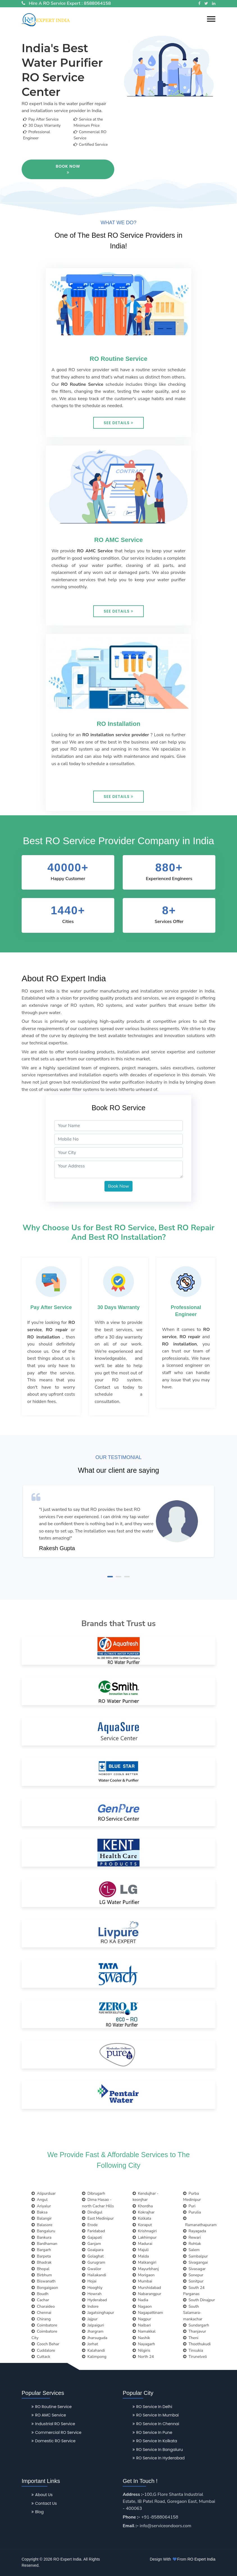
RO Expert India (201, 2559)
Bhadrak (41, 2262)
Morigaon (144, 2275)
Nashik (141, 2337)
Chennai (41, 2312)
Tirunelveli (195, 2356)
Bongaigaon (44, 2287)
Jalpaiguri (93, 2325)
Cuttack (40, 2356)
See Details (118, 423)
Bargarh (41, 2249)
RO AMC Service (48, 2415)
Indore (90, 2306)
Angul (39, 2199)
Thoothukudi (197, 2344)
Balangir (41, 2218)
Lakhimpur (144, 2237)
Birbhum (41, 2275)
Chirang (41, 2319)
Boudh (39, 2293)
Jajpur (89, 2319)
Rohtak (192, 2243)
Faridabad (93, 2231)
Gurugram (93, 2262)
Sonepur (193, 2275)
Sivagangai (195, 2262)
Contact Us (44, 2503)
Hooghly (92, 2287)
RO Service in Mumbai (156, 2415)
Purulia (192, 2212)
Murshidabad (147, 2287)
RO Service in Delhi (152, 2406)
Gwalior (91, 2269)
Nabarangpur (147, 2293)
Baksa (39, 2212)
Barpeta (41, 2256)
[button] (211, 19)
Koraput (142, 2225)
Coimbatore (44, 2325)
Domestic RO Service (53, 2441)
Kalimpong (94, 2356)
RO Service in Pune (152, 2432)
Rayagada (194, 2231)
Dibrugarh (93, 2193)
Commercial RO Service (56, 2432)
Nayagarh (144, 2344)
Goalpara (93, 2249)
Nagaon (142, 2306)
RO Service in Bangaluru (158, 2449)
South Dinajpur (199, 2300)
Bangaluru (43, 2231)
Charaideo (43, 2306)
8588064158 (97, 3)
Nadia (140, 2300)
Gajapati (92, 2237)
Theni (190, 2337)
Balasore (42, 2225)
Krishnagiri (145, 2231)
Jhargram (93, 2331)
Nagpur (142, 2319)
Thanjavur (194, 2331)
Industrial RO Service (53, 2424)
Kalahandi (93, 2350)
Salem (191, 2249)
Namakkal (144, 2331)
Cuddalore (43, 2350)
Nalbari (142, 2325)
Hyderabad (94, 2300)
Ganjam (91, 2243)
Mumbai (142, 2281)
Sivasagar (194, 2269)
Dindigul (92, 2212)
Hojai (89, 2281)
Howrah (92, 2293)
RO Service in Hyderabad (159, 2458)
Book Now (68, 168)
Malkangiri (144, 2262)
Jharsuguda (94, 2337)
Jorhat (90, 2344)
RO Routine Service (51, 2406)
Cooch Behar (45, 2344)
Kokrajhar (144, 2212)
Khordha (143, 2206)
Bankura (41, 2237)
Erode (90, 2225)
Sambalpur (195, 2256)
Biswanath (43, 2281)
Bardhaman (44, 2243)
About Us (42, 2494)
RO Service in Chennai (156, 2424)
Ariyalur (41, 2206)
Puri (189, 2206)
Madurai (142, 2243)
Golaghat (93, 2256)
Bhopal (40, 2269)
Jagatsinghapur (98, 2312)
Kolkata (142, 2218)
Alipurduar (43, 2193)
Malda (141, 2256)
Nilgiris (141, 2350)
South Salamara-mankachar (192, 2313)
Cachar (40, 2300)
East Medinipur (98, 2218)
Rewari (192, 2237)
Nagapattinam (148, 2312)
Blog (37, 2512)
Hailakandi (94, 2275)
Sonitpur (193, 2281)
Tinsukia (193, 2350)
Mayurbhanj (146, 2269)
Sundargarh (196, 2325)
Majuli (141, 2249)
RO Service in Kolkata (155, 2441)
